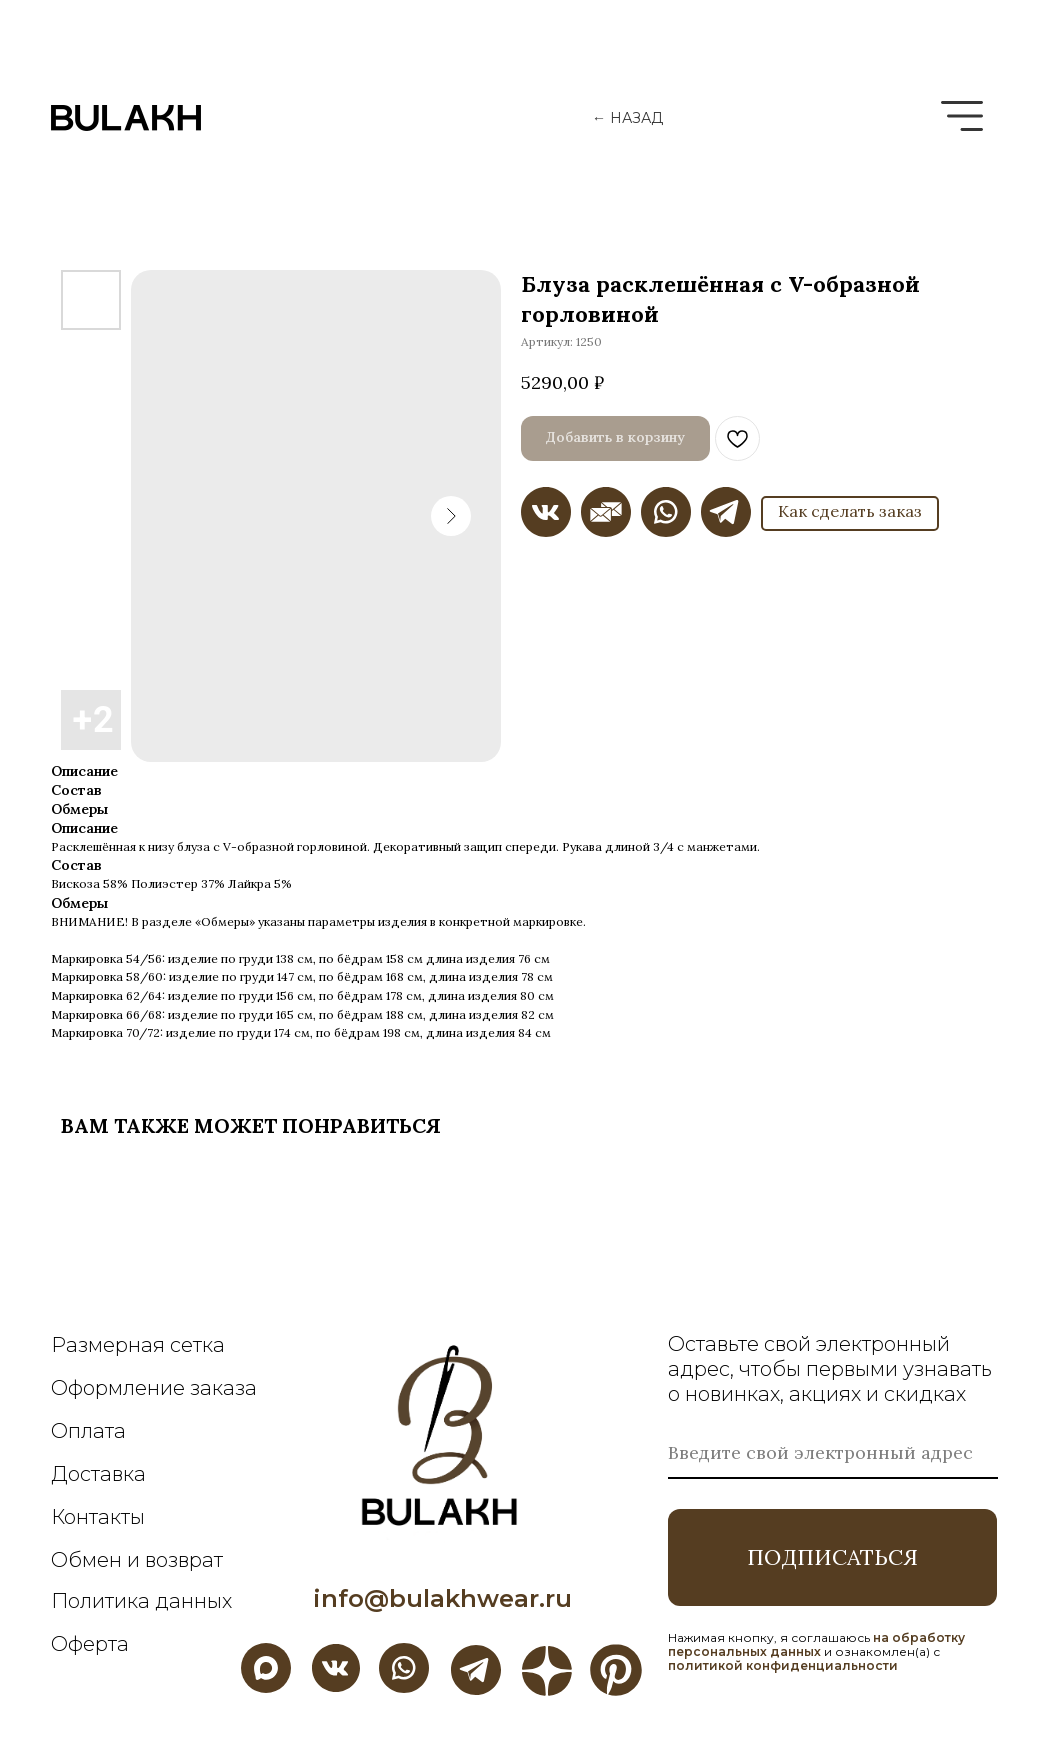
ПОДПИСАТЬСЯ (832, 1557)
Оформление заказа (154, 1388)
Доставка (98, 1474)
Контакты (98, 1517)
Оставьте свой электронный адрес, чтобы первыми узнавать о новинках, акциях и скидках (830, 1369)
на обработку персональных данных (816, 1644)
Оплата (88, 1431)
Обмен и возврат (137, 1560)
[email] (833, 1454)
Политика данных (141, 1601)
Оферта (90, 1644)
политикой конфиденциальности (783, 1665)
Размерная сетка (138, 1345)
